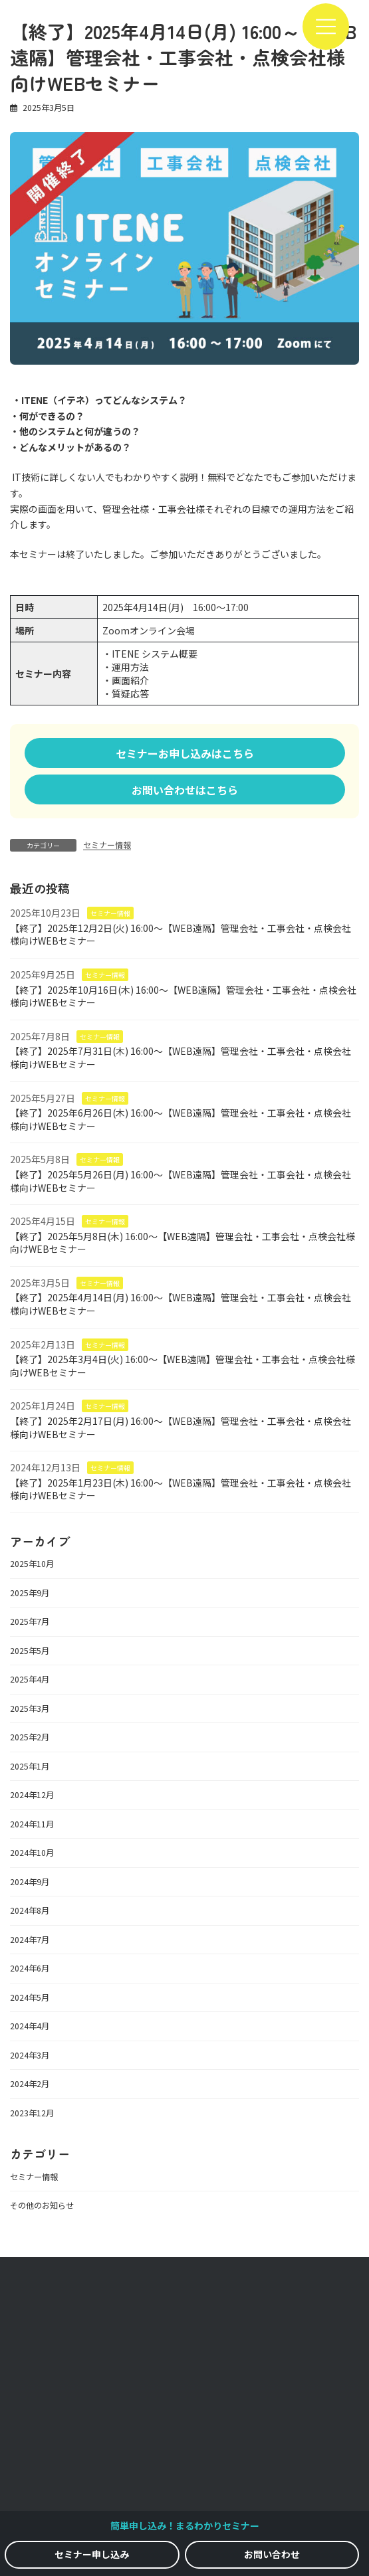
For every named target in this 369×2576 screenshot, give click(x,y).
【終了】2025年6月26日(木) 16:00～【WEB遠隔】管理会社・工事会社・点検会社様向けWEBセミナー (180, 1119)
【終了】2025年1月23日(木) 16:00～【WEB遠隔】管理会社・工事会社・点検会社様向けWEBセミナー (180, 1489)
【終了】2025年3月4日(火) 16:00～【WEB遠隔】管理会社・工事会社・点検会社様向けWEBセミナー (182, 1365)
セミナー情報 (107, 844)
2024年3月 (29, 2055)
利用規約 (185, 2466)
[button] (185, 753)
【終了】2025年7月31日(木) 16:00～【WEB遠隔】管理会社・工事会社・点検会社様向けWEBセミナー (180, 1058)
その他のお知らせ (42, 2205)
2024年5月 (29, 1997)
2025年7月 (29, 1622)
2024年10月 (32, 1853)
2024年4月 (29, 2027)
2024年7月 (29, 1940)
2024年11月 (32, 1824)
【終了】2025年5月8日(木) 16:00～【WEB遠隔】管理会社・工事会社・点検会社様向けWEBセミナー (182, 1243)
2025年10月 (32, 1564)
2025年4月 (29, 1680)
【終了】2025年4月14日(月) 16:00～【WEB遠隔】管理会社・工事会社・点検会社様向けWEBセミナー (180, 1304)
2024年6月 (29, 1969)
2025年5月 (29, 1651)
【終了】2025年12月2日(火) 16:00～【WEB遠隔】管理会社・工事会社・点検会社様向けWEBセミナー (180, 934)
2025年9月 (29, 1593)
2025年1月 (29, 1766)
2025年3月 (29, 1708)
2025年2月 (29, 1738)
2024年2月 (29, 2084)
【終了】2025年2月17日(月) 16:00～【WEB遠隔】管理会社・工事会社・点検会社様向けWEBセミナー (180, 1427)
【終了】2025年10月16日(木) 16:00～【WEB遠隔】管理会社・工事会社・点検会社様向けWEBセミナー (183, 996)
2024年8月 (29, 1911)
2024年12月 (32, 1795)
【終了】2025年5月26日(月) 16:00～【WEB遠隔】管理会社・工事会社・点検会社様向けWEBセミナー (180, 1181)
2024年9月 (29, 1882)
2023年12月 (32, 2113)
